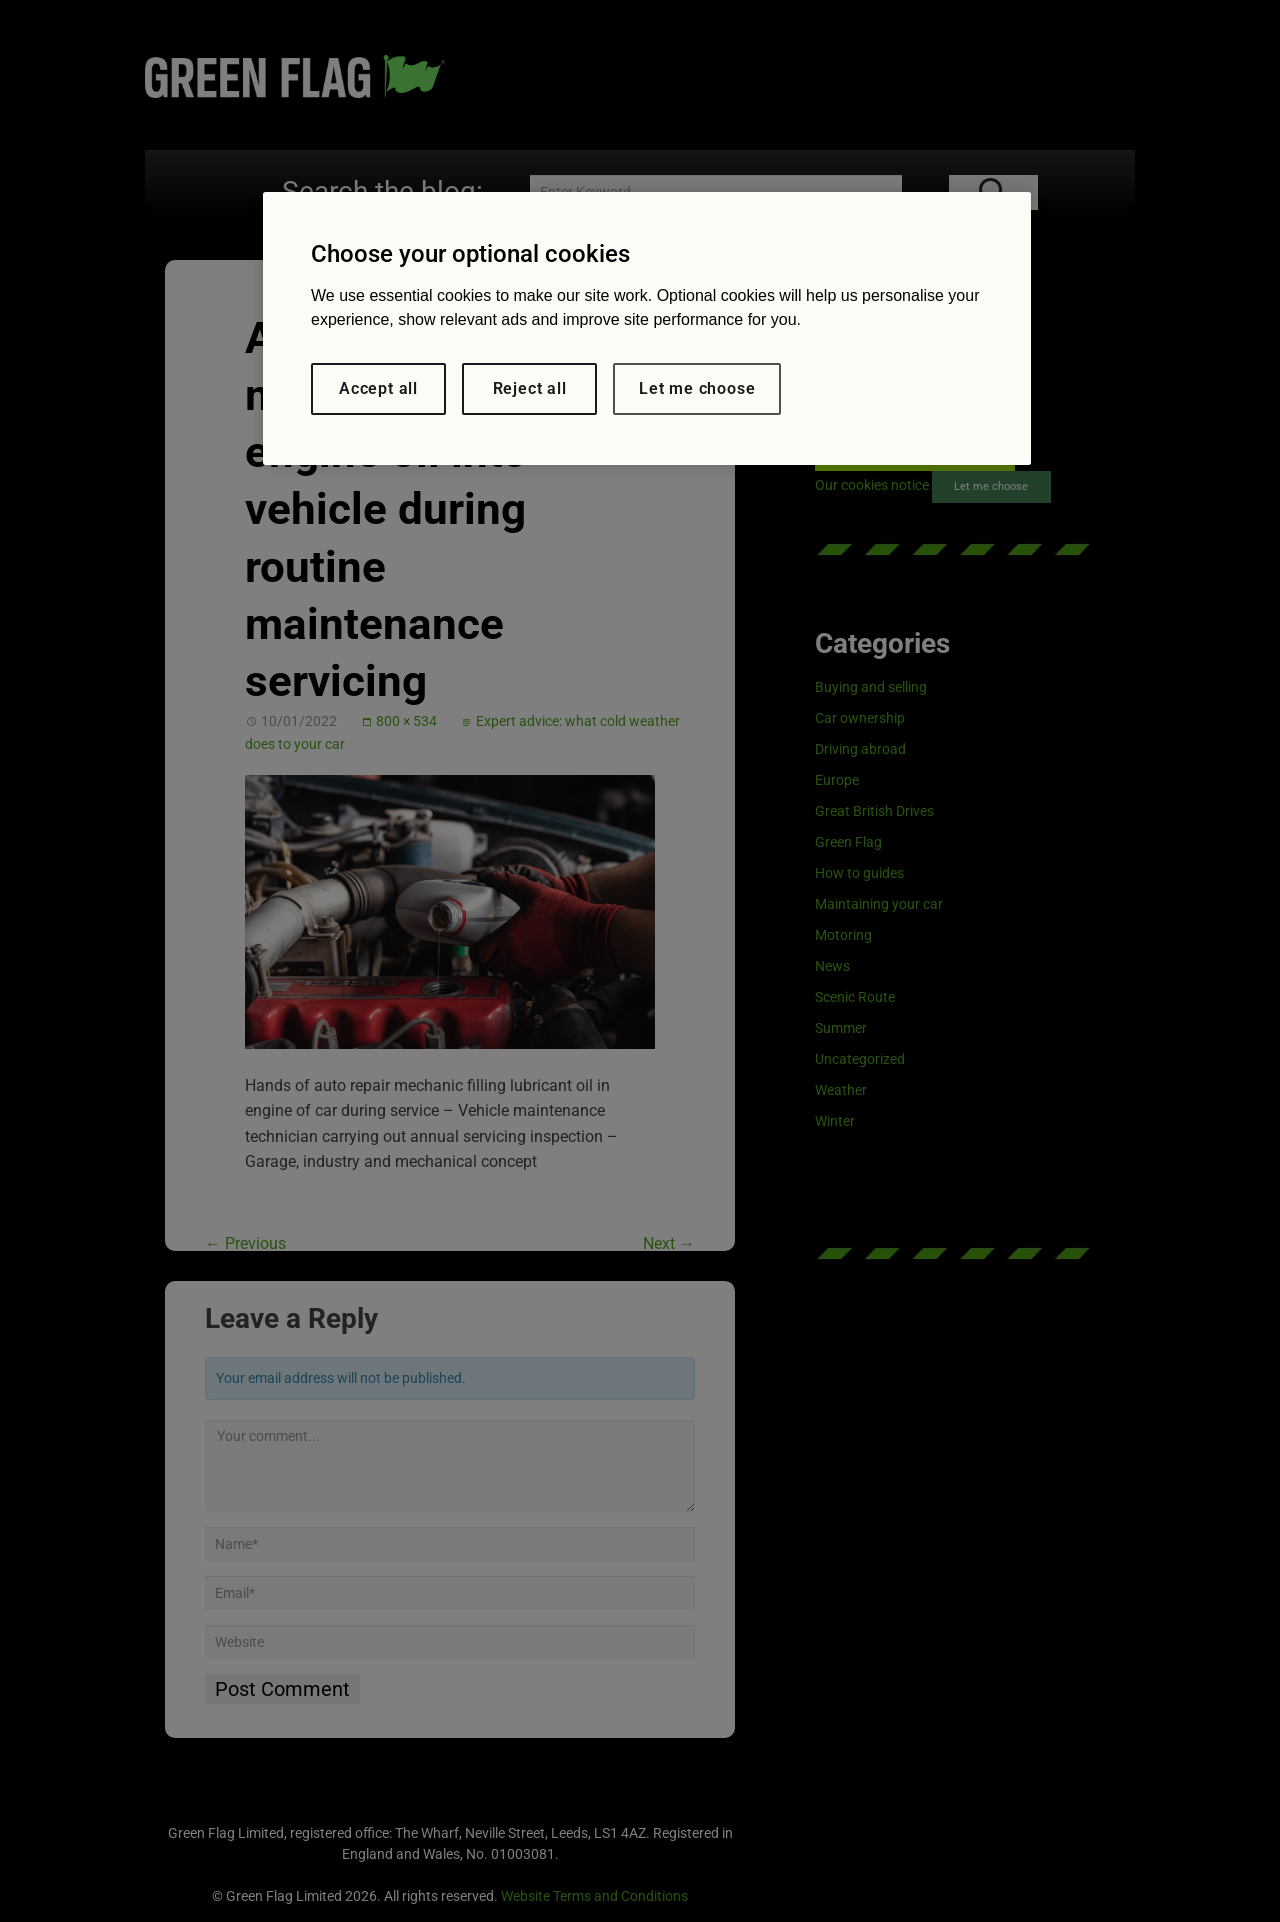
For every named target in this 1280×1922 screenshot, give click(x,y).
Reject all (530, 388)
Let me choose (697, 388)
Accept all (378, 388)
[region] (647, 328)
